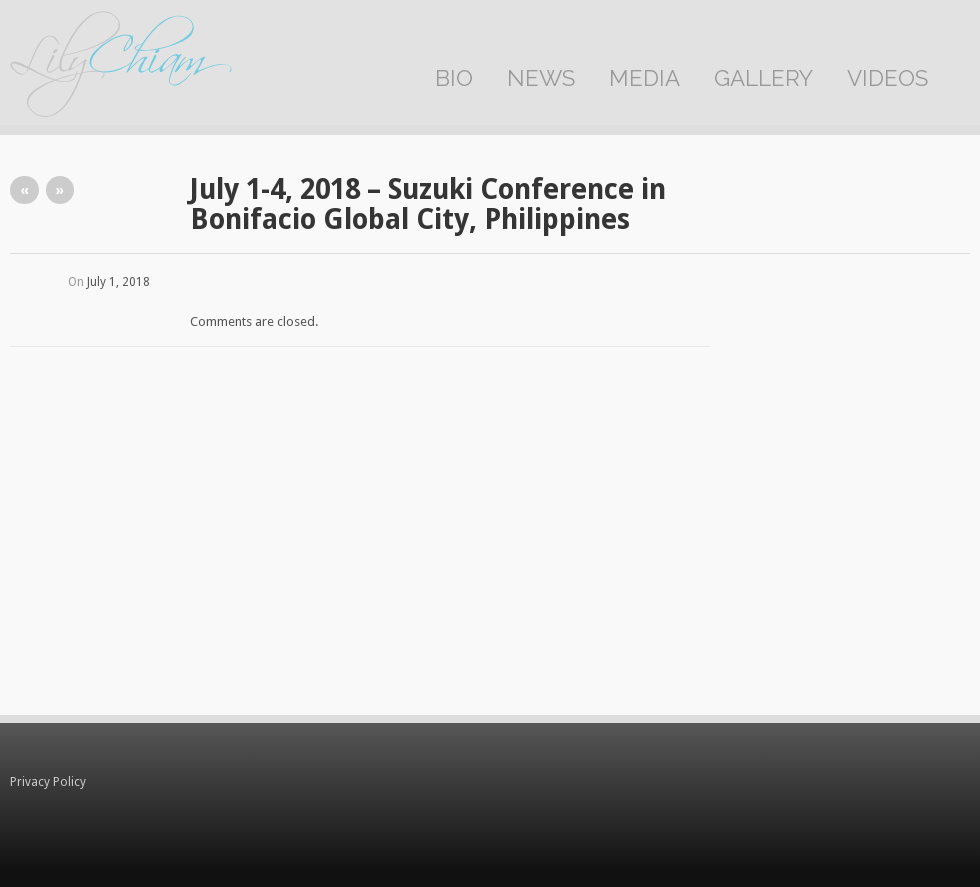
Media (644, 78)
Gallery (763, 78)
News (541, 78)
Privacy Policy (48, 782)
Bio (454, 78)
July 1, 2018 (118, 282)
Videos (887, 78)
